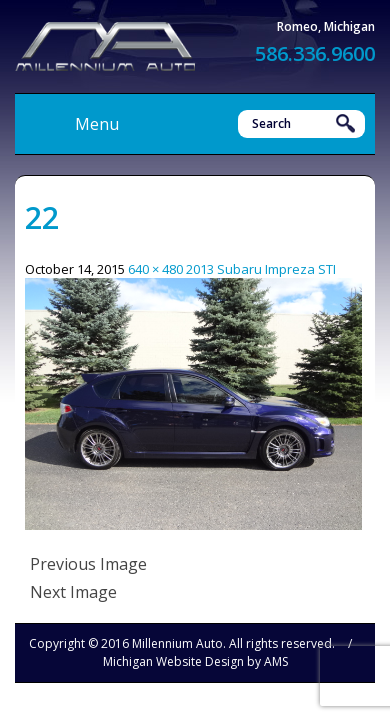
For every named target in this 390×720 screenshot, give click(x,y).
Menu (97, 124)
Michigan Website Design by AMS (195, 661)
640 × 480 (155, 269)
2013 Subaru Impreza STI (261, 269)
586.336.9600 (315, 53)
